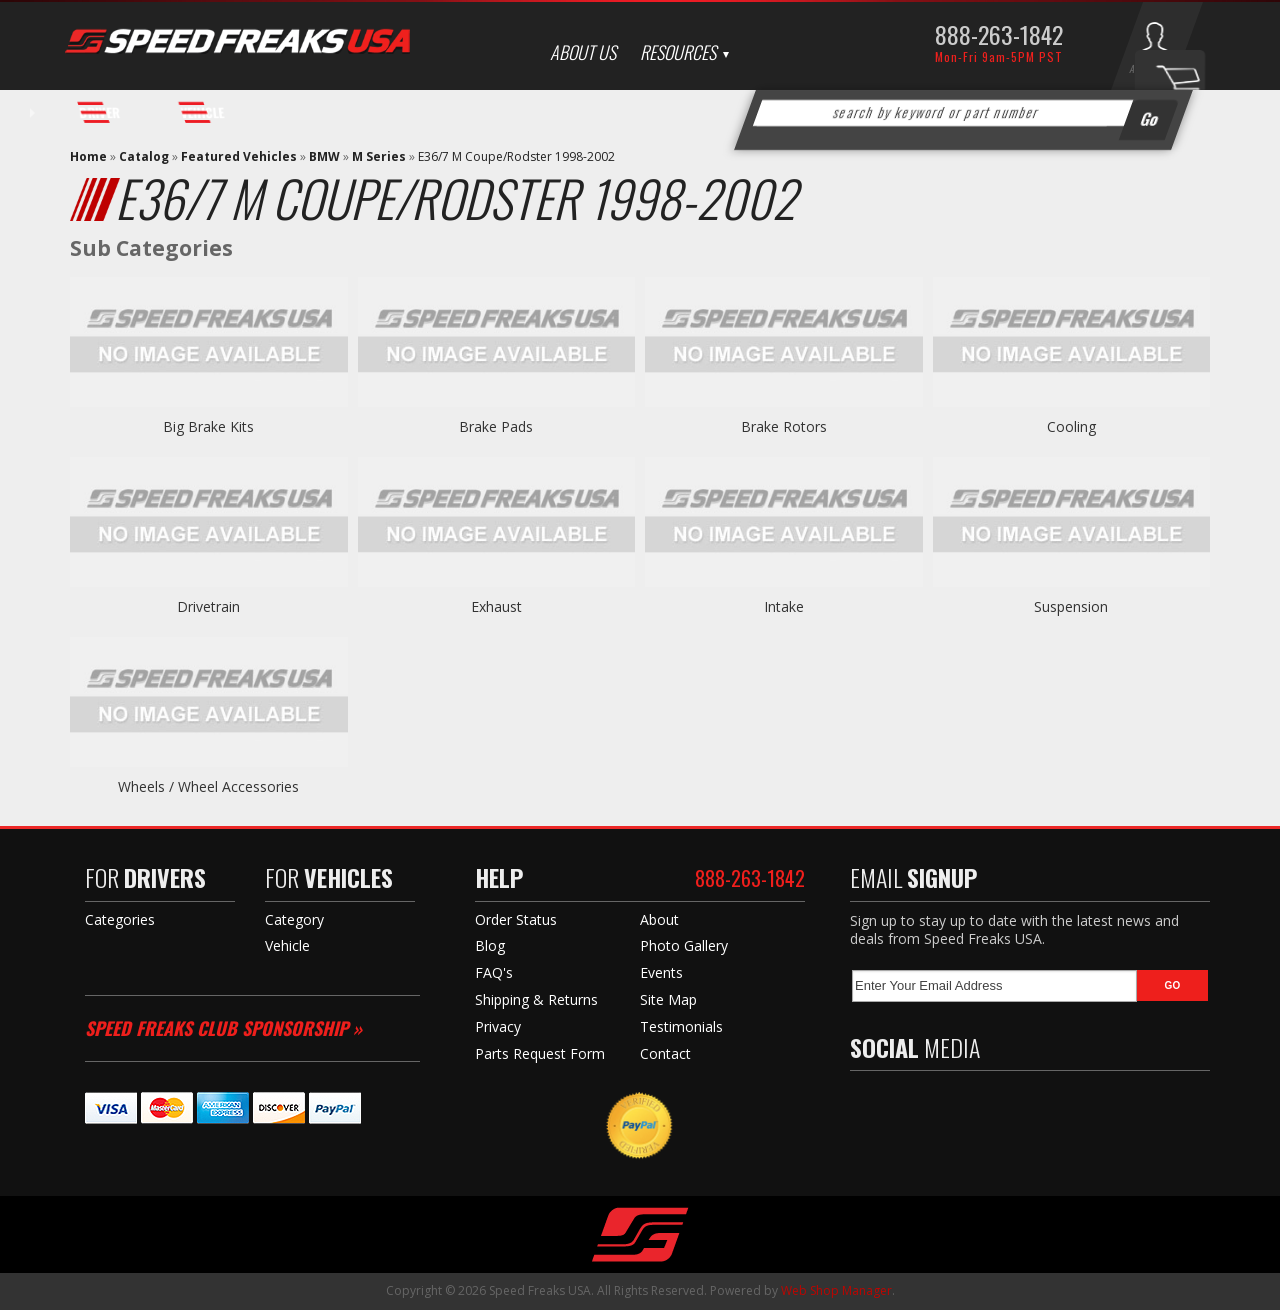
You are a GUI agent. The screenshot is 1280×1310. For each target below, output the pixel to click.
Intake (784, 606)
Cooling (1071, 426)
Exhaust (496, 606)
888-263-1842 (999, 34)
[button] (964, 113)
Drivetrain (208, 606)
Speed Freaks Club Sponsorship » (223, 1028)
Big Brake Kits (208, 426)
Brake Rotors (784, 426)
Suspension (1071, 606)
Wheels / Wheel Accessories (208, 786)
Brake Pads (496, 426)
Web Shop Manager (836, 1290)
